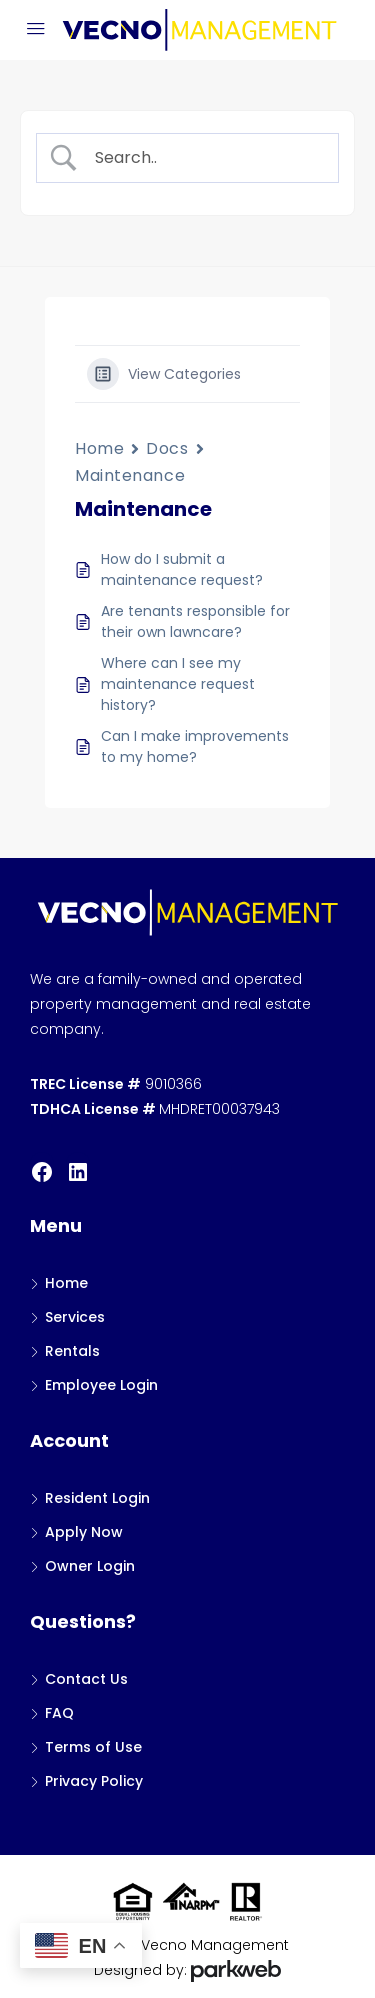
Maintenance (130, 475)
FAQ (59, 1713)
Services (75, 1317)
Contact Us (86, 1679)
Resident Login (97, 1498)
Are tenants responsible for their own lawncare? (195, 621)
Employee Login (101, 1385)
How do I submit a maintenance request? (182, 569)
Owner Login (90, 1566)
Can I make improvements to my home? (195, 746)
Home (99, 448)
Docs (167, 448)
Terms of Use (93, 1747)
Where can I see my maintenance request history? (178, 684)
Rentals (72, 1351)
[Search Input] (204, 158)
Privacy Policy (94, 1781)
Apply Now (84, 1532)
